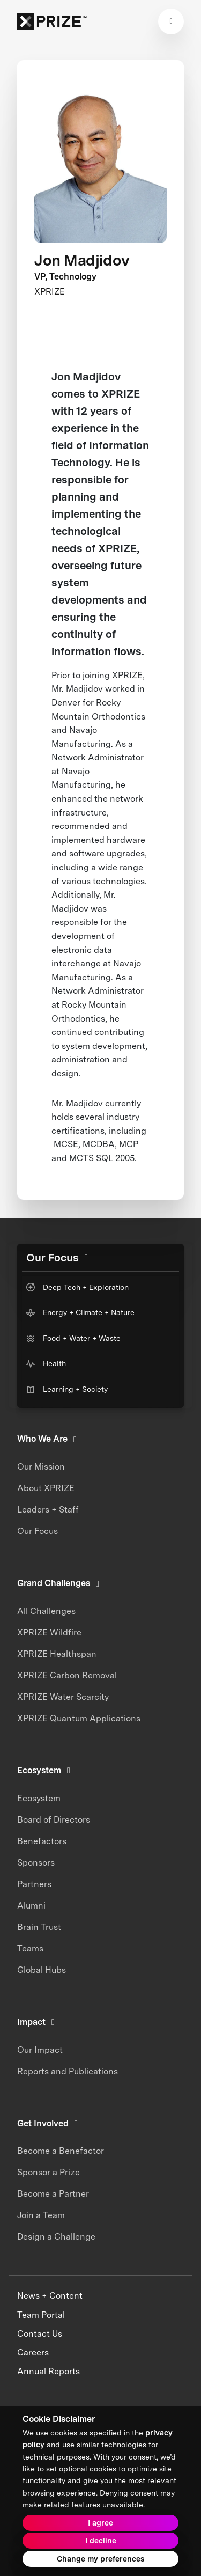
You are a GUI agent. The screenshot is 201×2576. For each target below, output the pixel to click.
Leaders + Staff (48, 1509)
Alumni (31, 1905)
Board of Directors (53, 1820)
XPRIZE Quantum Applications (78, 1718)
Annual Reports (48, 2371)
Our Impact (40, 2050)
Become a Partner (53, 2194)
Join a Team (41, 2215)
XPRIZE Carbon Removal (67, 1675)
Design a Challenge (56, 2237)
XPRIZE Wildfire (49, 1632)
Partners (34, 1884)
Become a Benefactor (60, 2151)
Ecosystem (39, 1798)
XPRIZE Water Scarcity (63, 1697)
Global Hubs (41, 1970)
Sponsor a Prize (48, 2172)
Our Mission (41, 1467)
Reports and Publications (67, 2071)
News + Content (50, 2296)
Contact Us (39, 2334)
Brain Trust (39, 1927)
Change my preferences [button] (100, 2559)
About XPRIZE (46, 1488)
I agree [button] (100, 2523)
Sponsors (36, 1863)
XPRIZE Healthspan (56, 1654)
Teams (30, 1948)
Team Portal (41, 2315)
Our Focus (37, 1531)
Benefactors (41, 1841)
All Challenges (46, 1611)
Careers (33, 2352)
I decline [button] (100, 2540)
